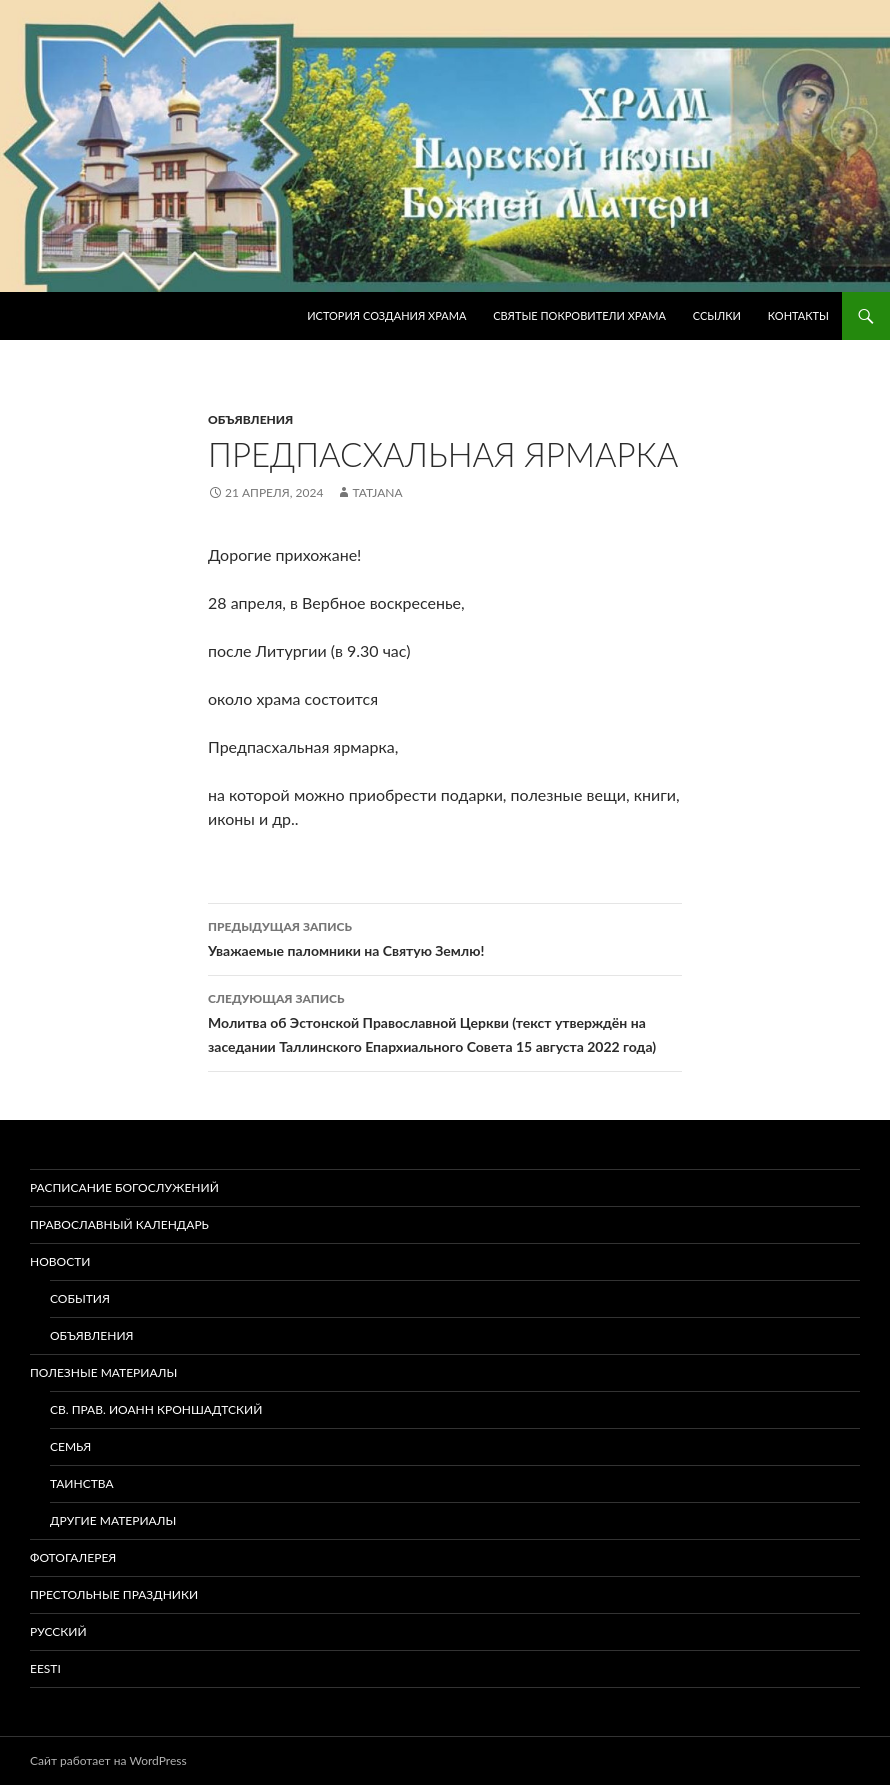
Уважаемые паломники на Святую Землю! (445, 937)
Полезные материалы (103, 1372)
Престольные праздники (114, 1594)
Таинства (82, 1483)
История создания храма (386, 315)
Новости (60, 1261)
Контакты (798, 315)
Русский (58, 1631)
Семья (70, 1446)
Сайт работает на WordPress (108, 1760)
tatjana (377, 492)
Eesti (45, 1668)
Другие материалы (113, 1520)
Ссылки (717, 315)
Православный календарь (119, 1224)
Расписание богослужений (124, 1187)
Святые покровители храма (579, 315)
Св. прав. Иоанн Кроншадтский (156, 1409)
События (80, 1298)
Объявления (250, 419)
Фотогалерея (73, 1557)
